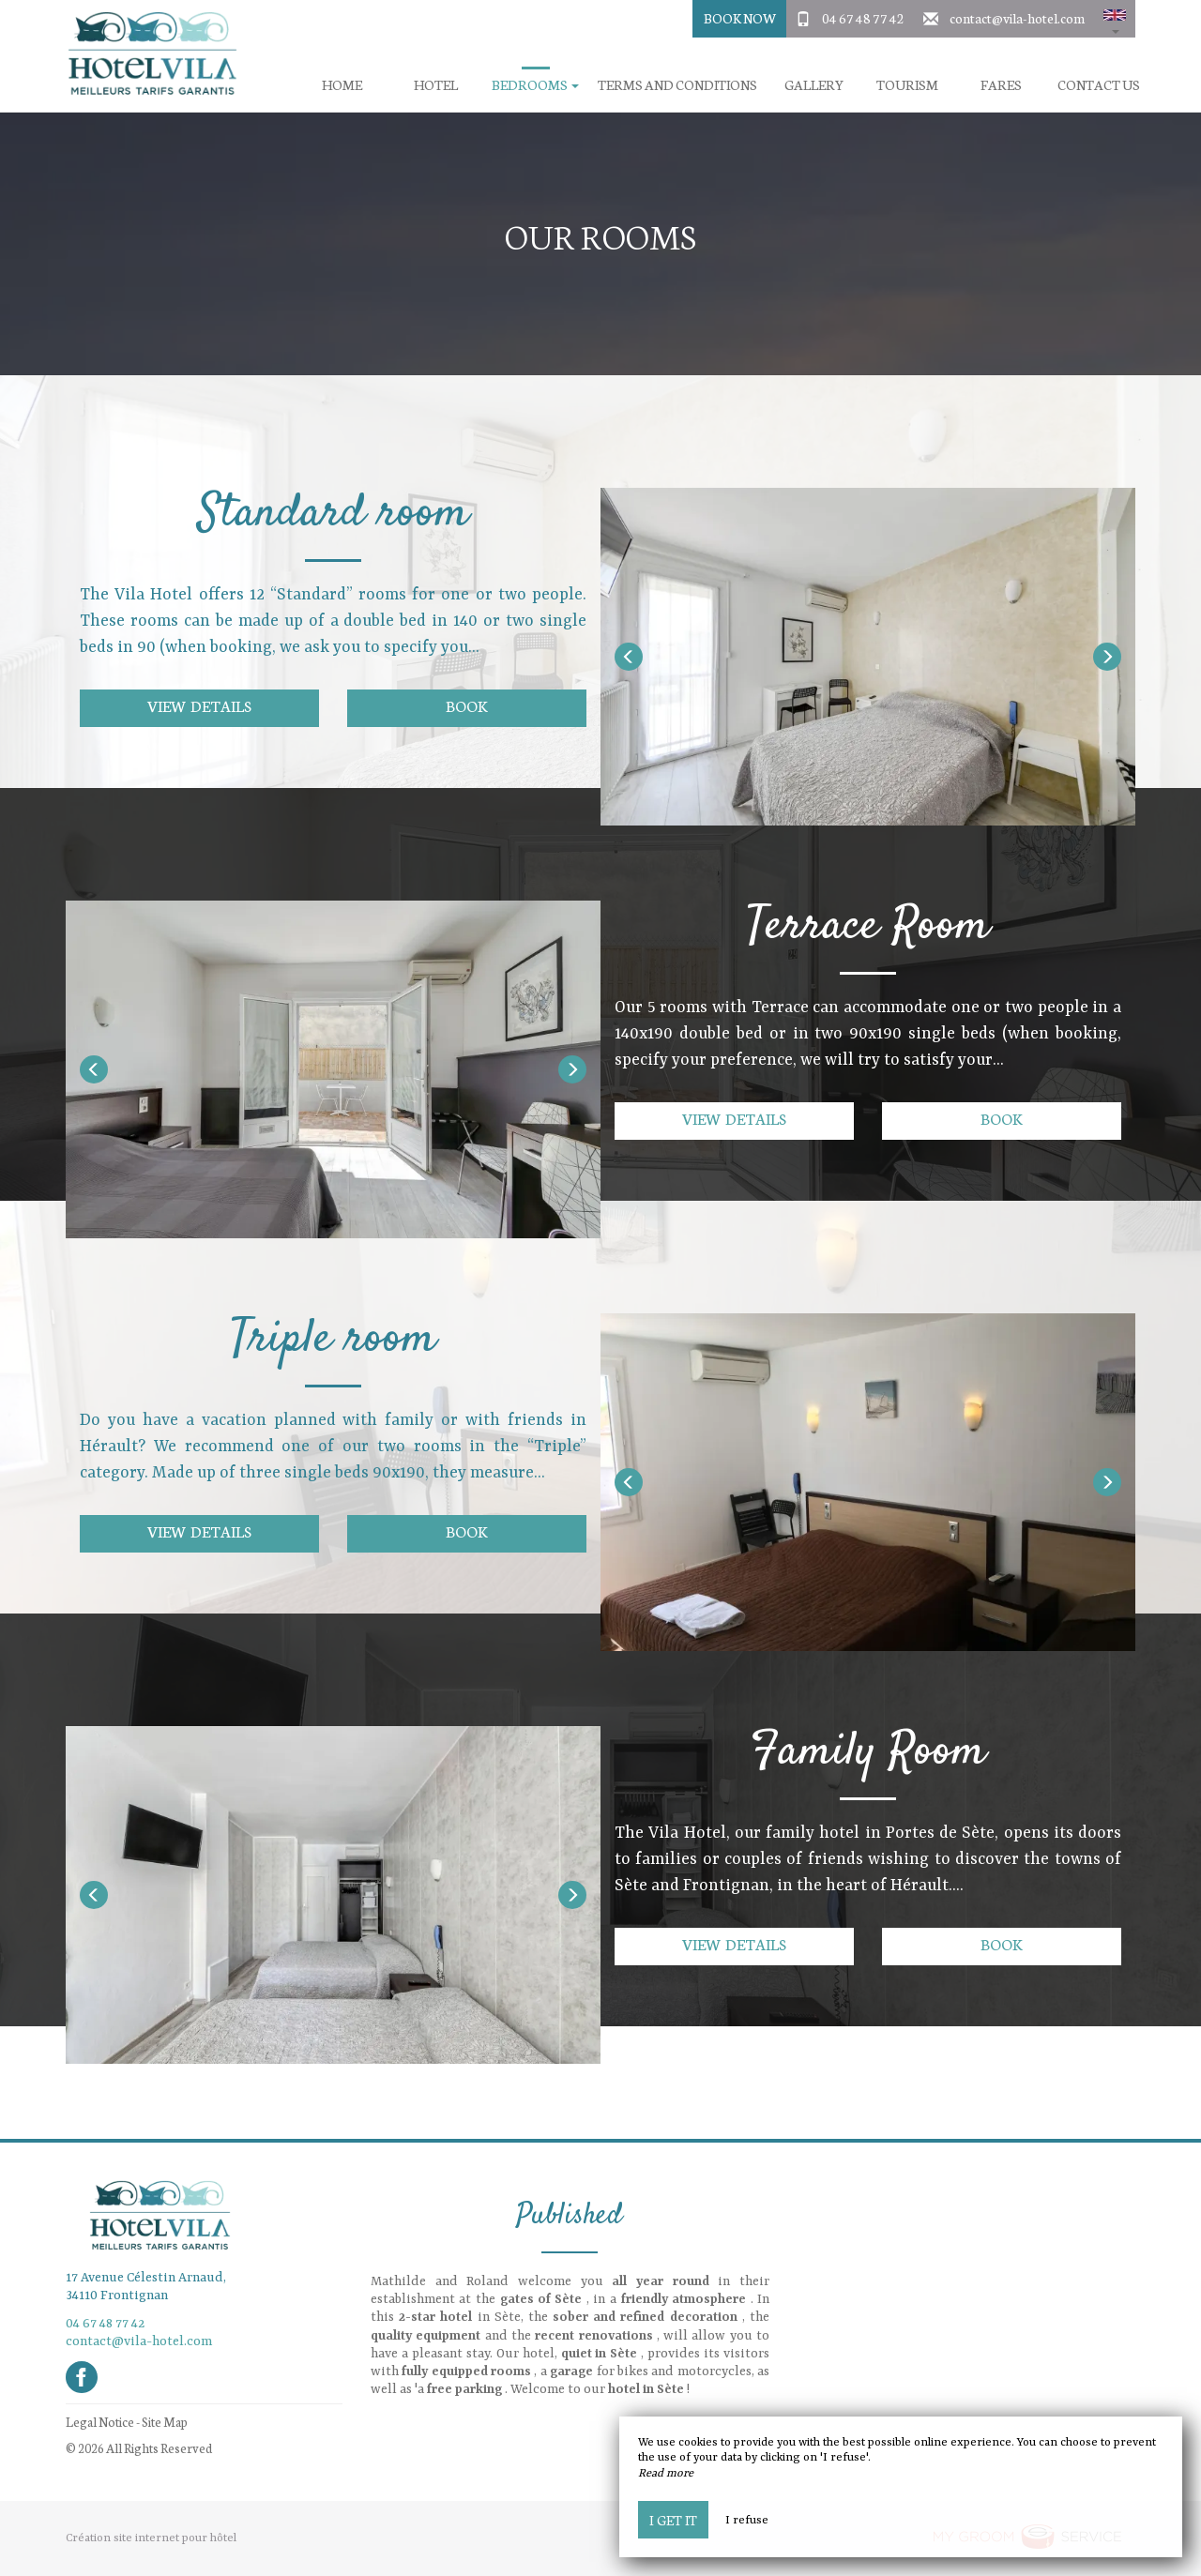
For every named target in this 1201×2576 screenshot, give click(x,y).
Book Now (740, 17)
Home (342, 85)
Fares (1001, 85)
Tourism (907, 85)
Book (467, 705)
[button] (1114, 18)
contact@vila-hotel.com (1017, 17)
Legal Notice (100, 2422)
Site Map (165, 2422)
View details (199, 705)
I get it (673, 2519)
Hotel (436, 85)
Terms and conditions (677, 85)
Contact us (1098, 85)
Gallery (814, 85)
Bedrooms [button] (535, 85)
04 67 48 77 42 (863, 17)
